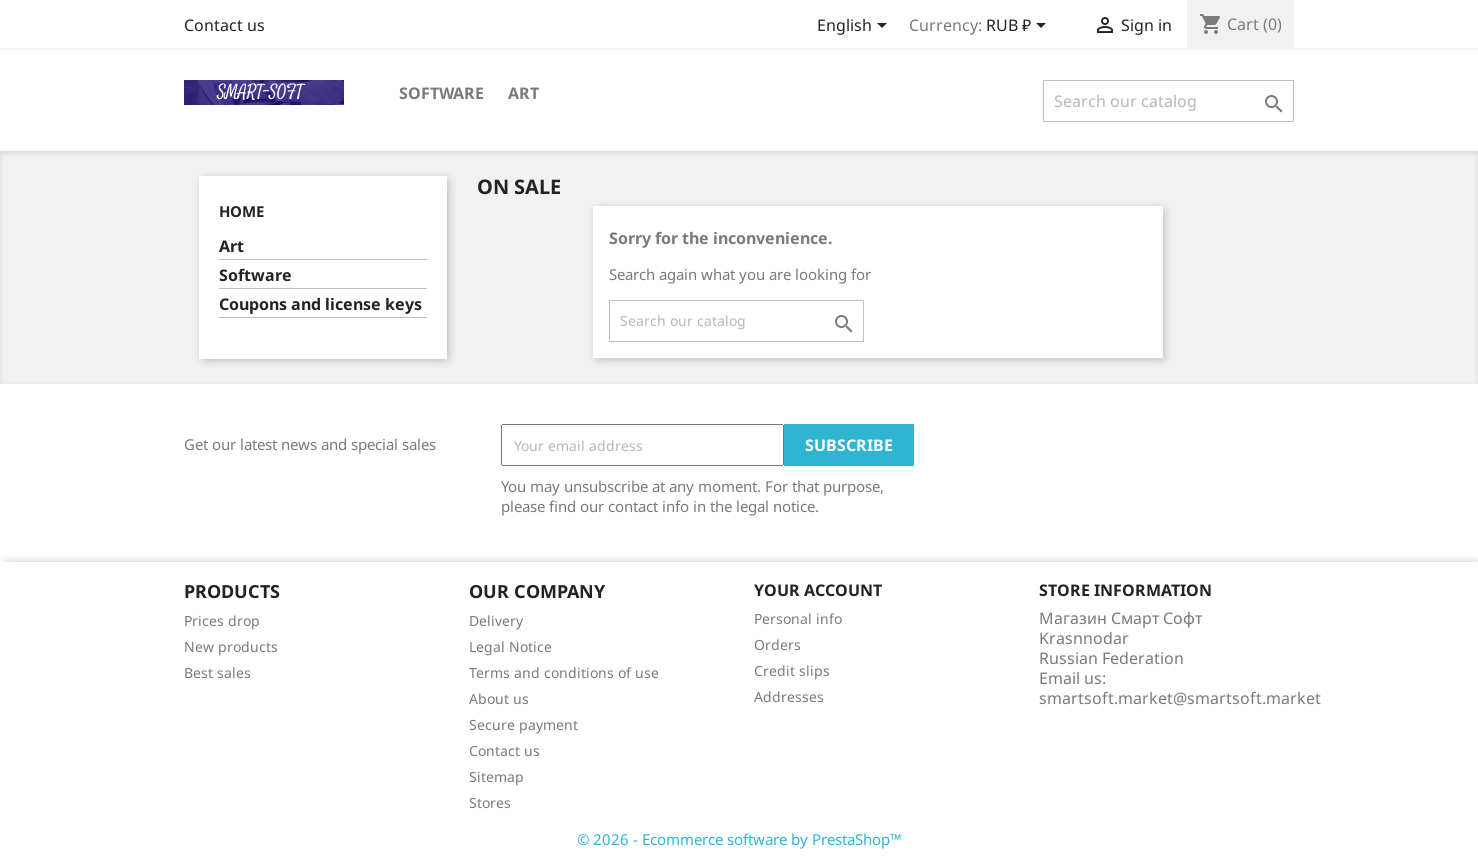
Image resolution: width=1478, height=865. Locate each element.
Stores (490, 802)
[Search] (1168, 101)
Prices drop (222, 620)
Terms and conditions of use (564, 672)
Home (241, 211)
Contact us (224, 25)
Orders (777, 644)
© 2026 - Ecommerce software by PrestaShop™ (739, 839)
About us (499, 698)
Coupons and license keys (320, 304)
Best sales (217, 672)
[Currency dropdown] (1019, 27)
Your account (818, 590)
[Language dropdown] (855, 27)
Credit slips (792, 670)
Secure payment (523, 724)
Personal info (798, 618)
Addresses (789, 696)
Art (523, 93)
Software (441, 93)
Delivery (496, 620)
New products (231, 646)
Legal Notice (510, 646)
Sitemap (496, 776)
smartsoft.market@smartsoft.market (1180, 698)
